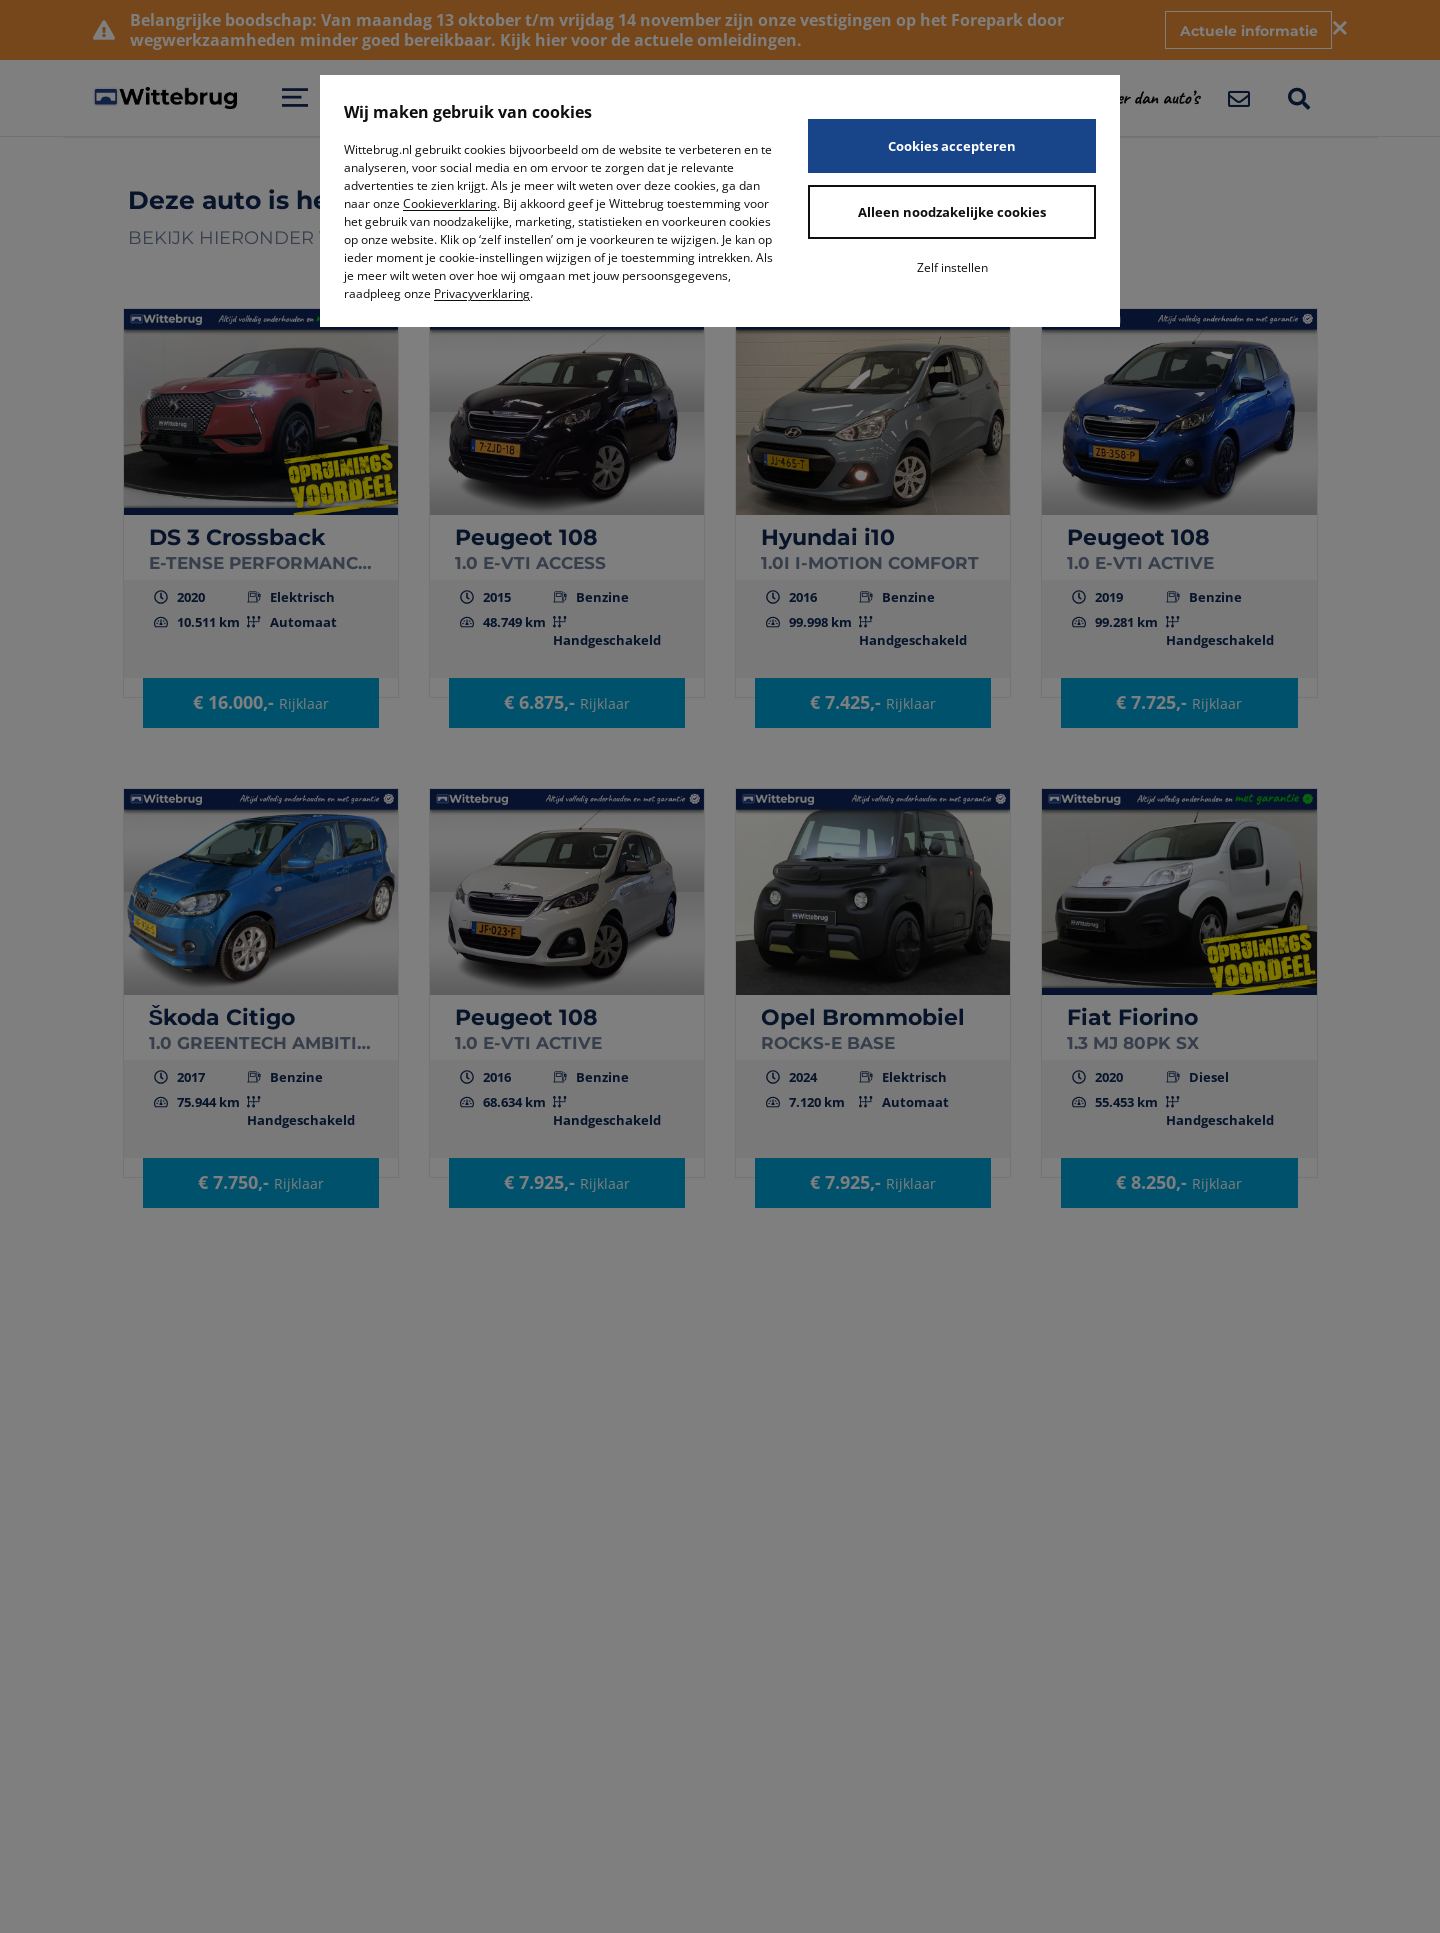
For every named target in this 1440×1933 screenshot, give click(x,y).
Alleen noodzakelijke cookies (952, 212)
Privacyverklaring (482, 293)
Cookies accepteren (952, 146)
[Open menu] (295, 97)
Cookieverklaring (450, 203)
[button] (1160, 97)
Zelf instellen (952, 267)
